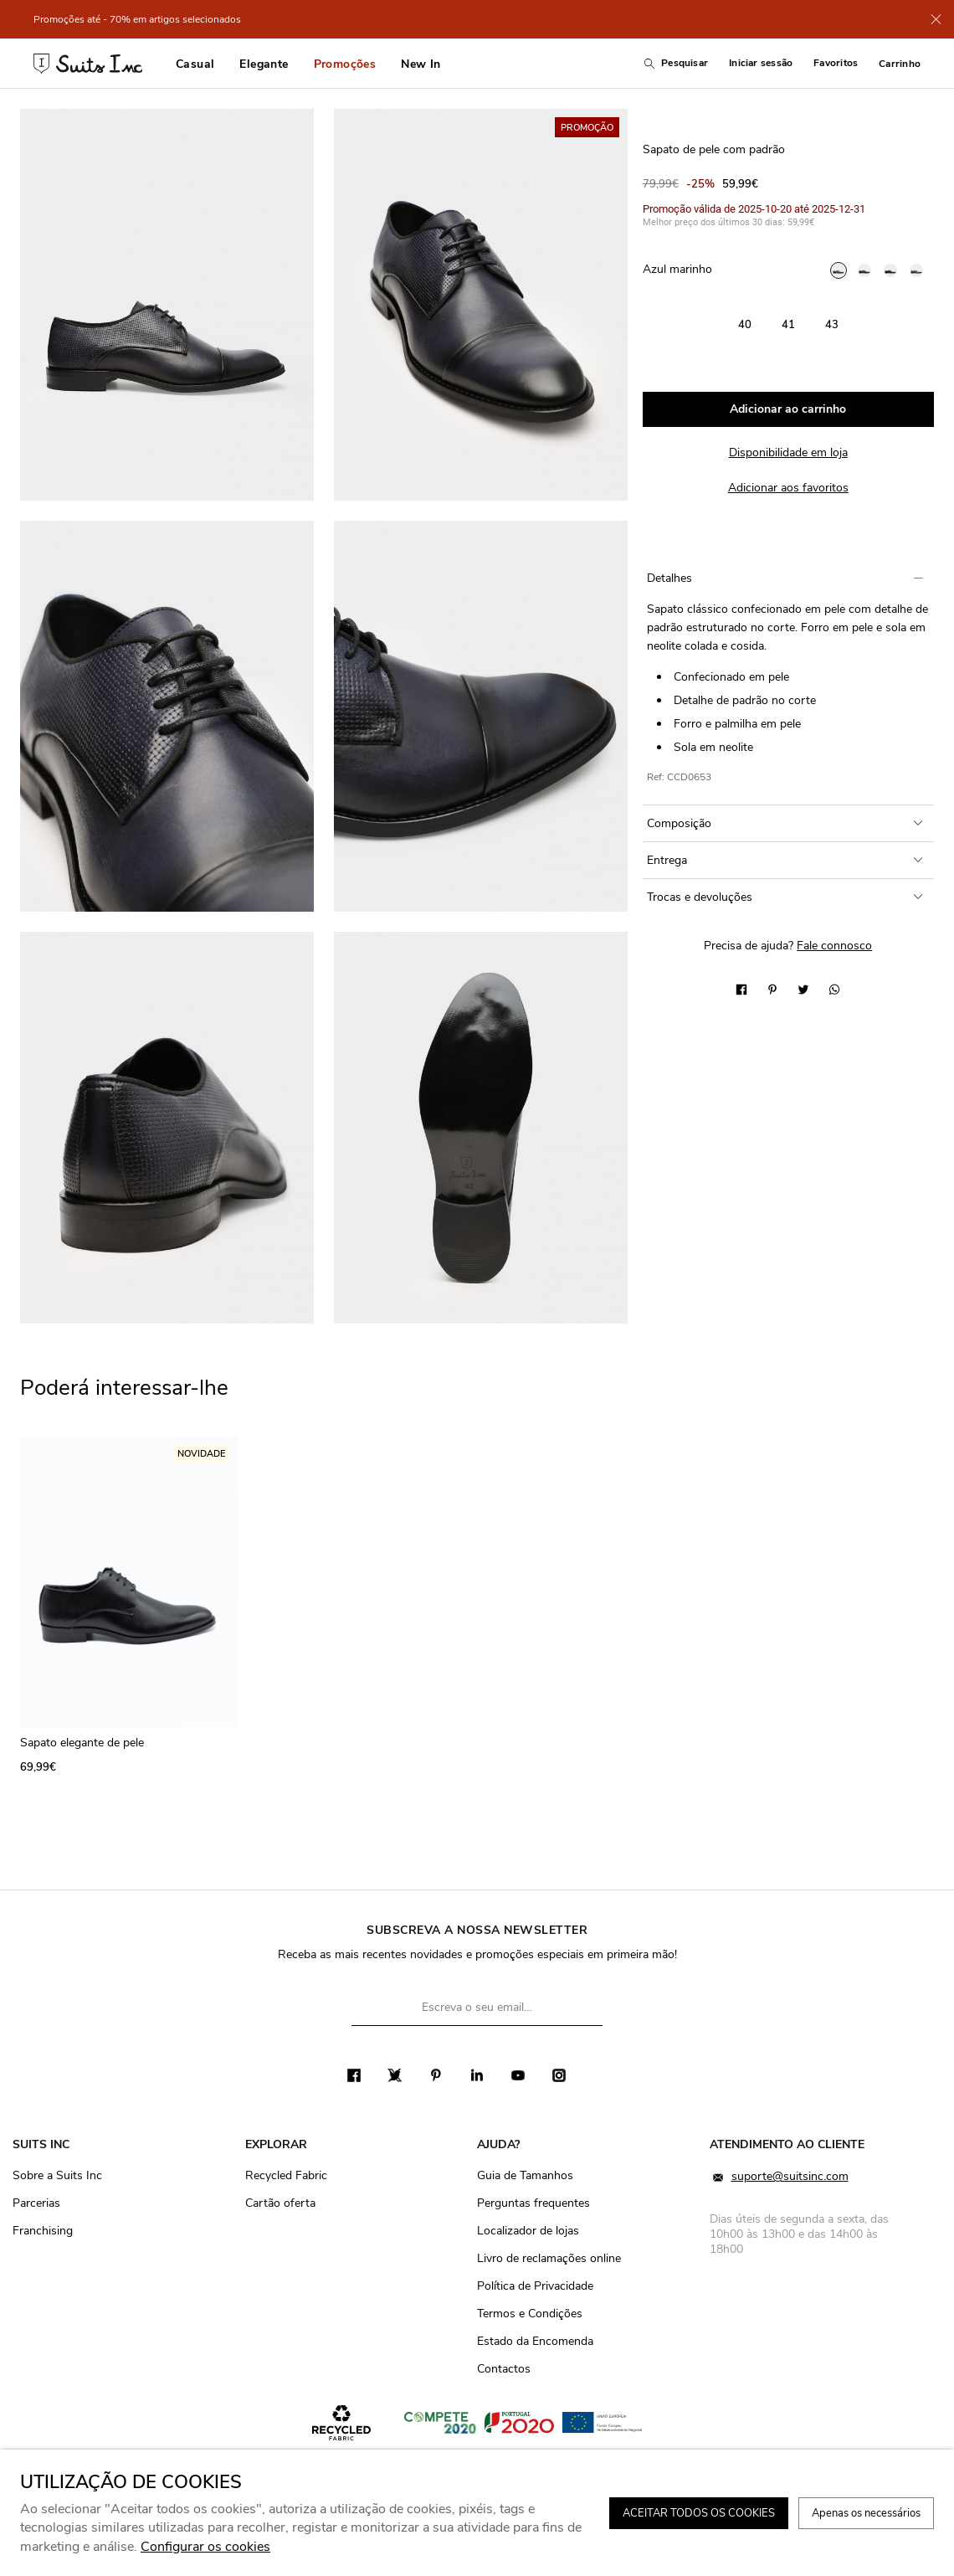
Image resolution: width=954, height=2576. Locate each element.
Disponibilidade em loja (788, 452)
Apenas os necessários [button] (866, 2513)
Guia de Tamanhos (525, 2175)
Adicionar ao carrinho (788, 409)
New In (420, 64)
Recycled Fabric (286, 2175)
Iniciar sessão (760, 62)
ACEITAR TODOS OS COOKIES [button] (699, 2513)
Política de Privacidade (535, 2286)
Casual (195, 64)
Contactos (504, 2369)
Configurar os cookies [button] (205, 2546)
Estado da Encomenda (535, 2341)
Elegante (263, 64)
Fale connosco (834, 946)
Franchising (43, 2231)
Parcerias (36, 2203)
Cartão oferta (280, 2203)
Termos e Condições (529, 2313)
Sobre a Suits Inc (57, 2175)
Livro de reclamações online (549, 2258)
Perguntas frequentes (533, 2203)
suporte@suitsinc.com (779, 2177)
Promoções (345, 64)
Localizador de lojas (528, 2231)
